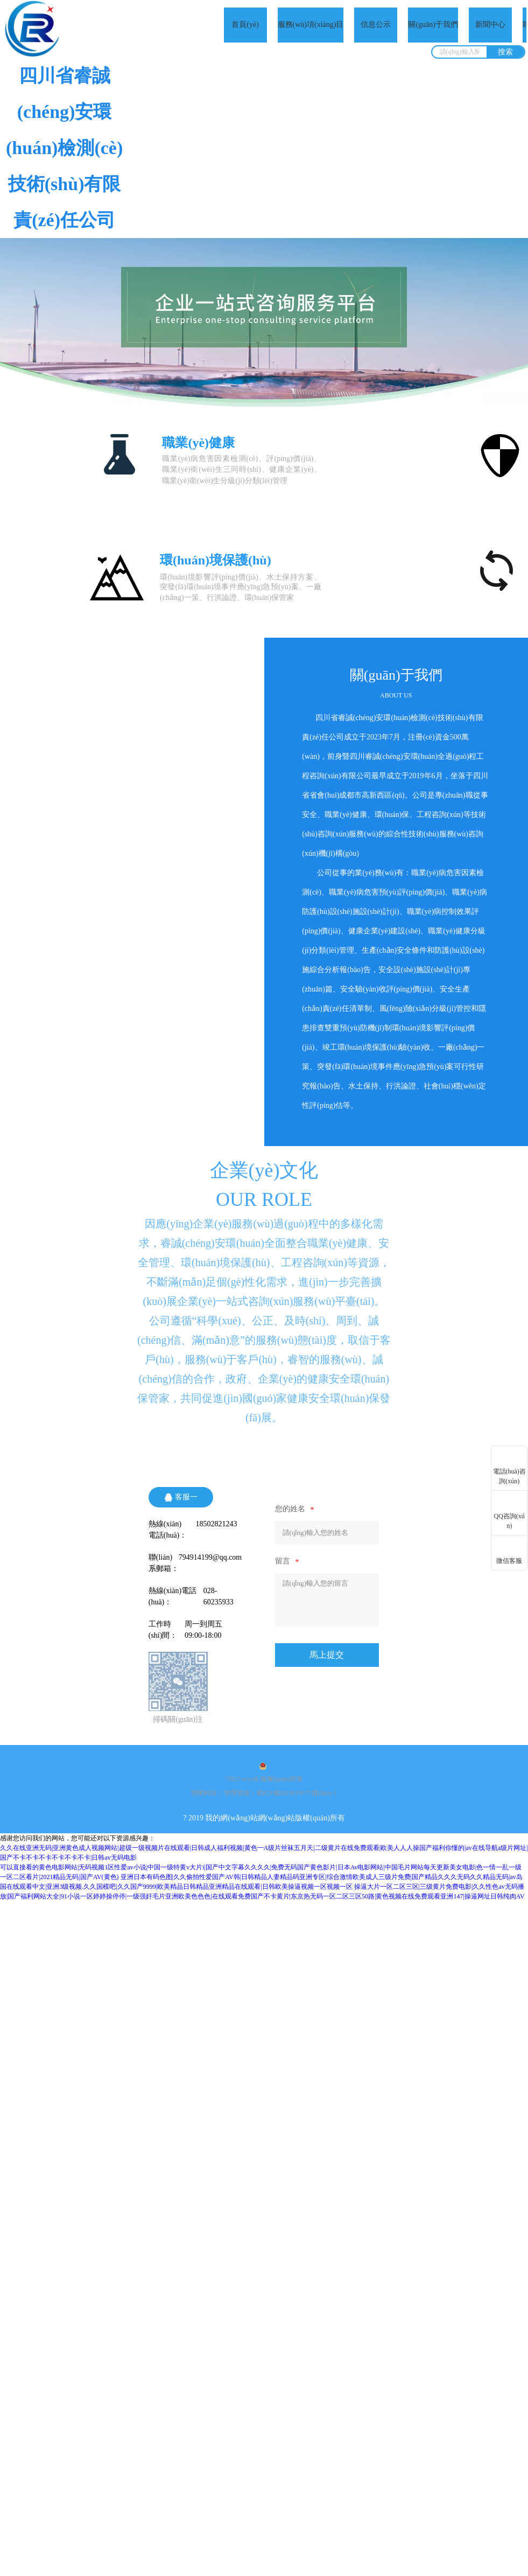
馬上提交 (326, 1654)
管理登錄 (237, 1793)
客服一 (181, 1497)
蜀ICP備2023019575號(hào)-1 (296, 1793)
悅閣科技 (204, 1793)
